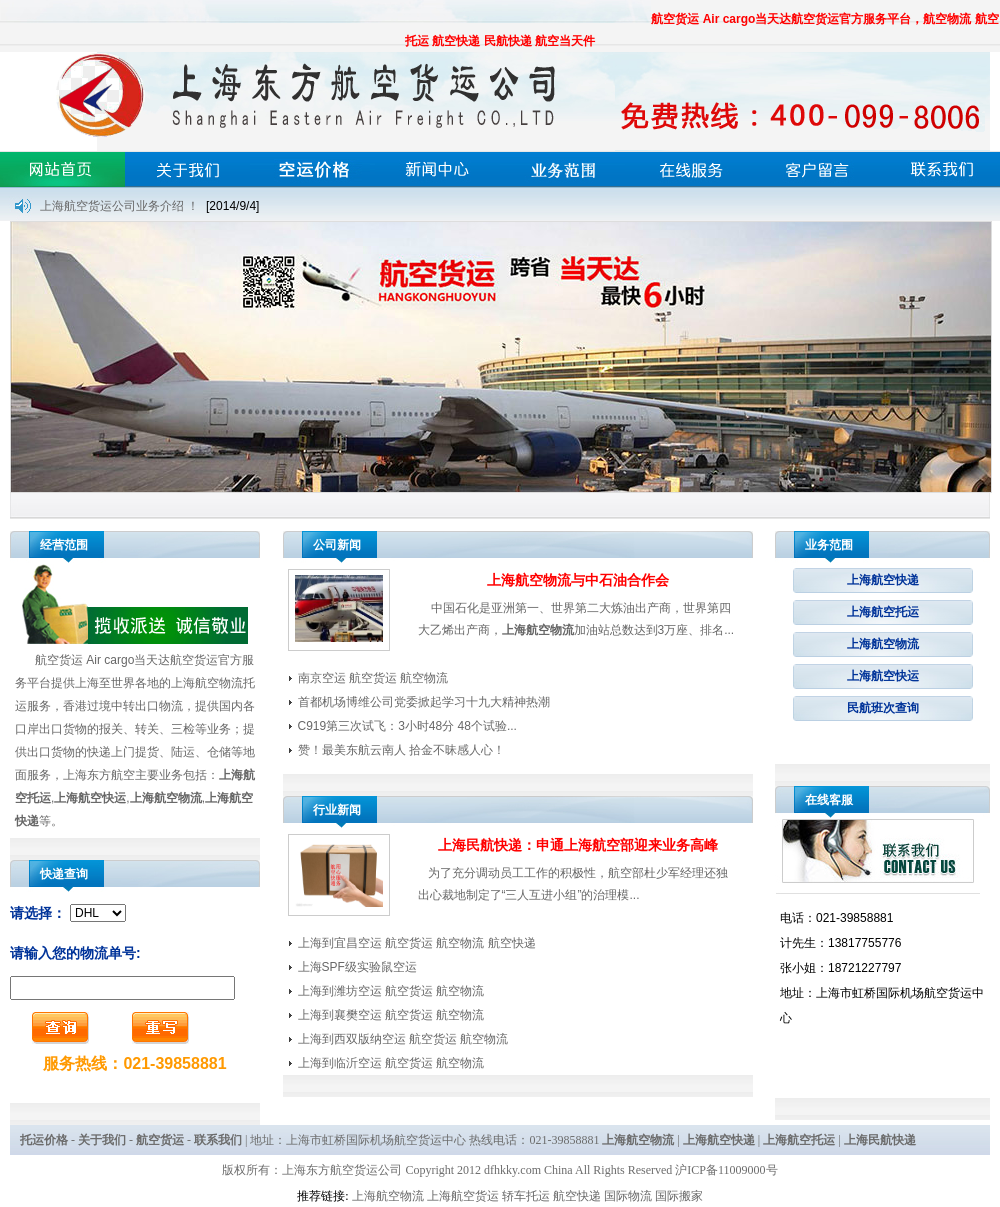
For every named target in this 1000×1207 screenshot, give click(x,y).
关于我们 (102, 1140)
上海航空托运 (883, 612)
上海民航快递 (880, 1140)
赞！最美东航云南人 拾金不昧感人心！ (401, 750)
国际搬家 (679, 1196)
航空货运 (160, 1140)
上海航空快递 (883, 580)
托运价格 (44, 1140)
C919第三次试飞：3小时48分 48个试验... (407, 726)
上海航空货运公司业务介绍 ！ (119, 206)
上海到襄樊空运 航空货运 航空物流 (391, 1015)
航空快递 (577, 1196)
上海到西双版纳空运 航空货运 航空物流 (403, 1039)
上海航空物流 (883, 644)
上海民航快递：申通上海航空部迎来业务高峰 (578, 845)
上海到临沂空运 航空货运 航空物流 (391, 1063)
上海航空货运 (463, 1196)
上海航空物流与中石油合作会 (578, 580)
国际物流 (628, 1196)
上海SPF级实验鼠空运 (357, 967)
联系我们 (218, 1140)
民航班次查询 (883, 708)
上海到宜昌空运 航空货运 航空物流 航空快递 (417, 943)
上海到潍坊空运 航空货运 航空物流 (391, 991)
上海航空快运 (883, 676)
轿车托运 (526, 1196)
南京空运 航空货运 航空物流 (373, 678)
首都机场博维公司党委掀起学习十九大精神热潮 (424, 702)
